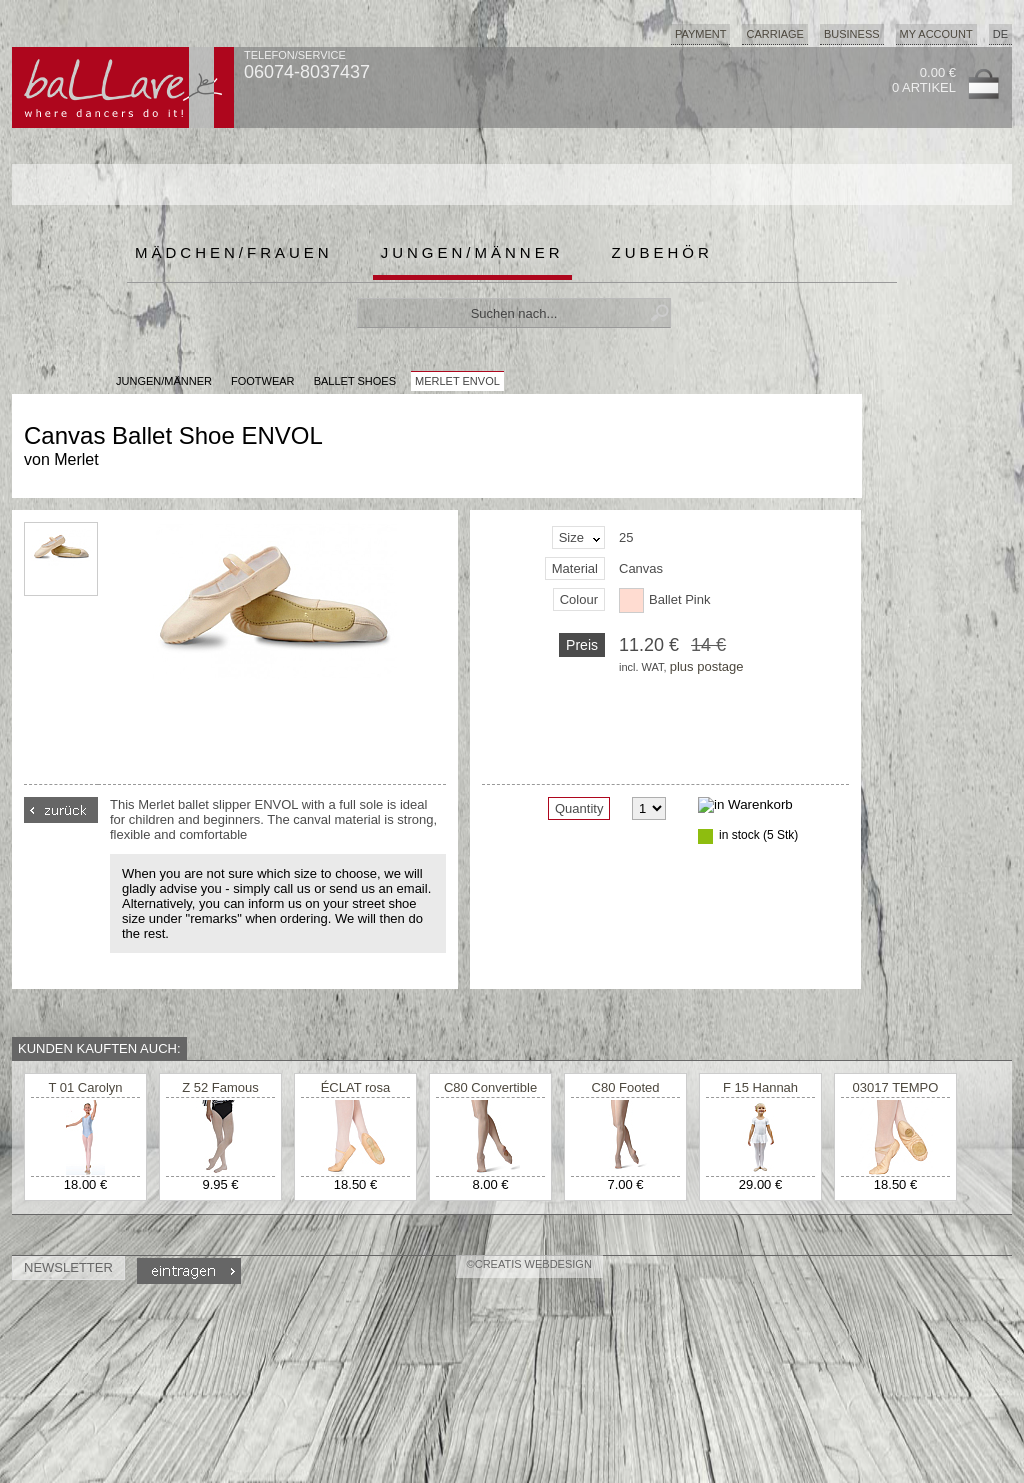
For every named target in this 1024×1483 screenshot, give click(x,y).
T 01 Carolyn (85, 1087)
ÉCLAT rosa (356, 1087)
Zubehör (662, 252)
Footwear (263, 381)
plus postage (707, 666)
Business (852, 34)
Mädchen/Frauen (234, 252)
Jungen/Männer (472, 252)
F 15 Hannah (760, 1087)
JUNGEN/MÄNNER (164, 381)
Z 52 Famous (220, 1087)
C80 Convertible (490, 1087)
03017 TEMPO (896, 1087)
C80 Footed (626, 1087)
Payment (701, 34)
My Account (936, 34)
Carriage (774, 34)
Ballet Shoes (355, 381)
